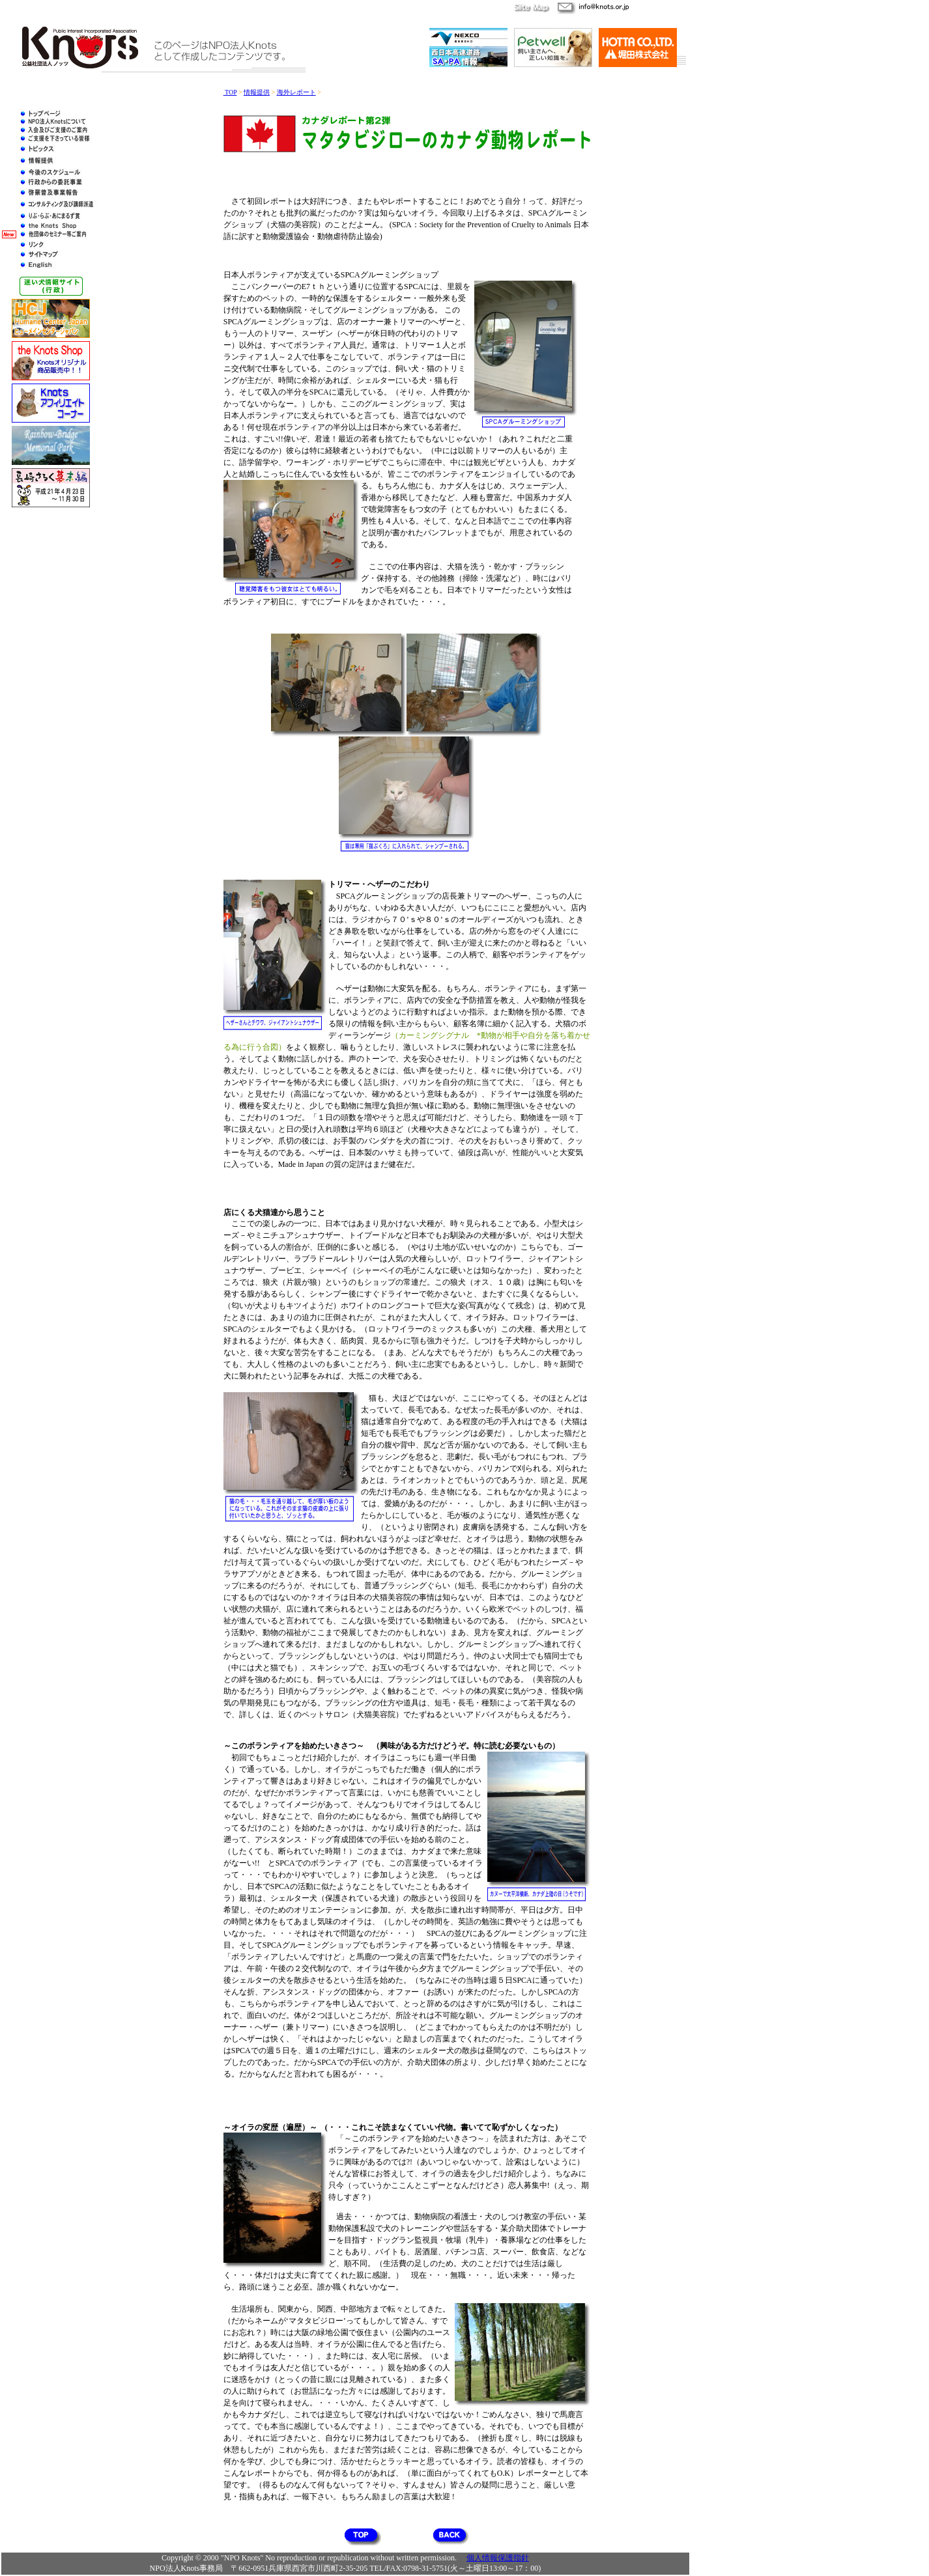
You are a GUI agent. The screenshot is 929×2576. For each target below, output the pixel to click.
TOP (230, 92)
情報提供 (257, 92)
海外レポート (296, 92)
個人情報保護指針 (497, 2557)
